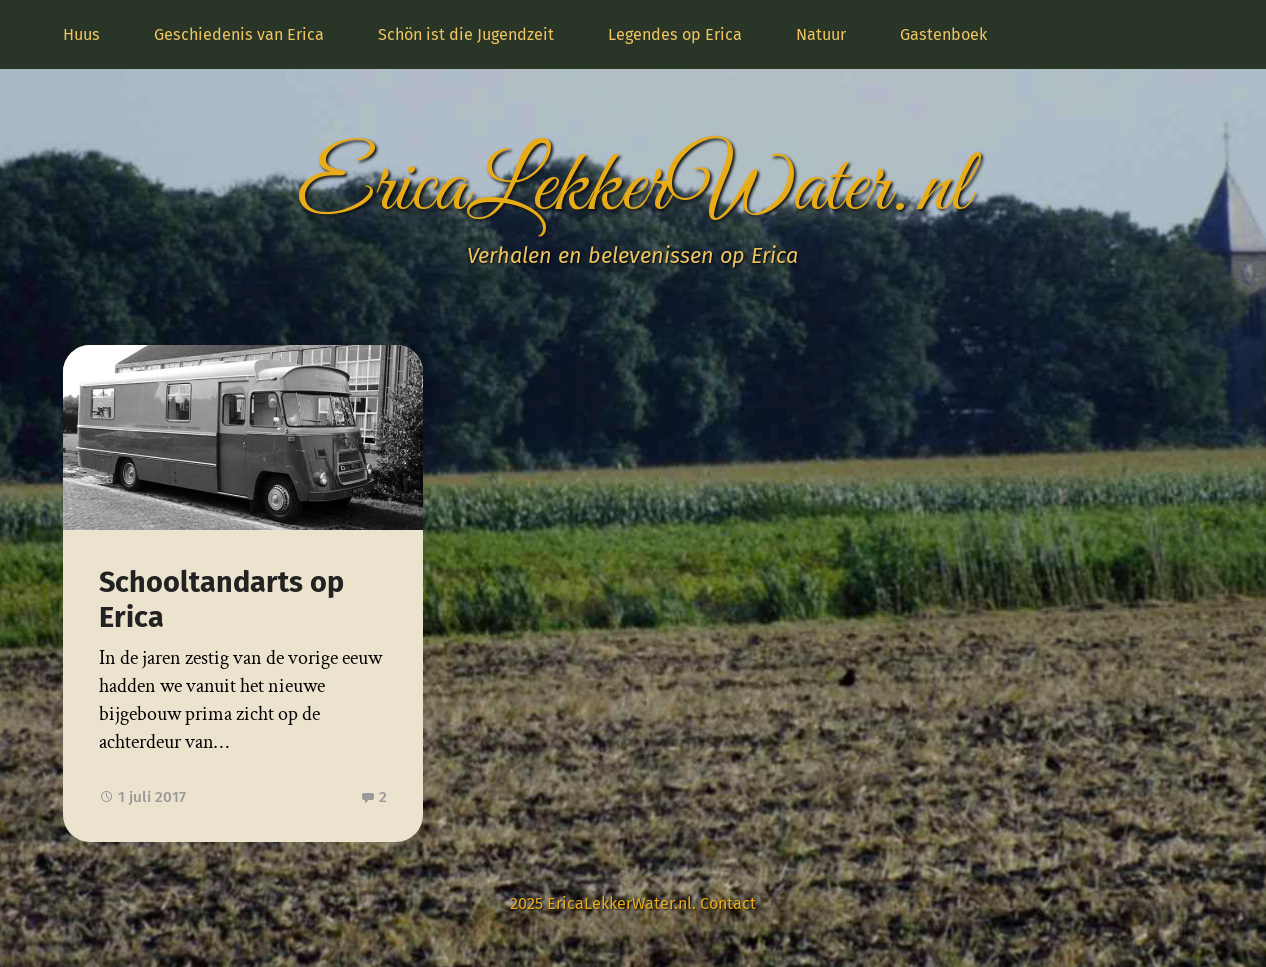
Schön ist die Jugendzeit (466, 34)
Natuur (821, 34)
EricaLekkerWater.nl (633, 189)
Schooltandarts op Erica (221, 600)
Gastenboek (943, 34)
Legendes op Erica (675, 34)
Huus (81, 34)
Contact (728, 903)
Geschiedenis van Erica (239, 34)
